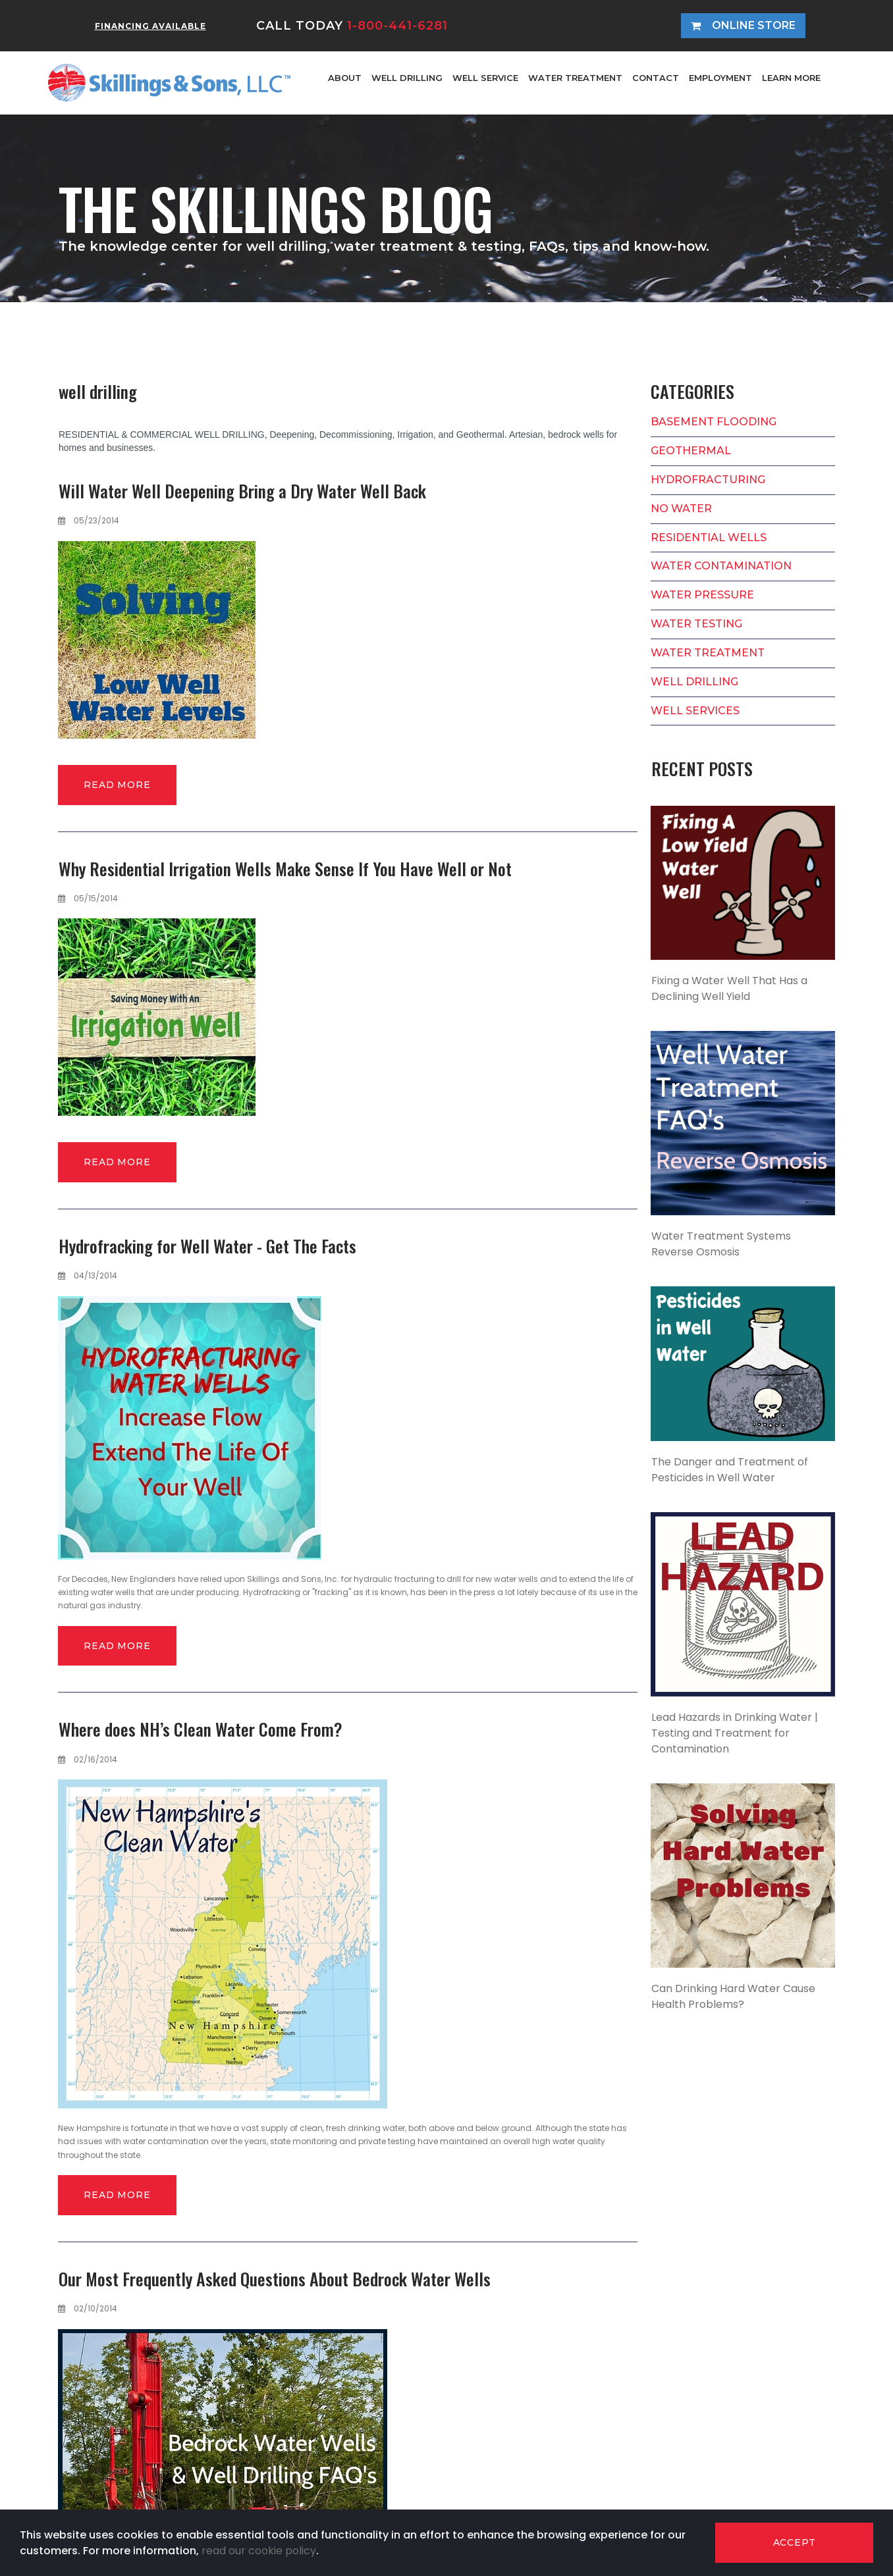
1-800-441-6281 (397, 25)
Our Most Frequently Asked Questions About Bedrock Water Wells (275, 2279)
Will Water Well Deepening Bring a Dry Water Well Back (242, 491)
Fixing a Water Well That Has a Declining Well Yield (729, 988)
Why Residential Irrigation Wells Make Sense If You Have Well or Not (285, 868)
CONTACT (655, 77)
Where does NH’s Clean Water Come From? (200, 1729)
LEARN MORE (791, 77)
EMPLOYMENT (720, 77)
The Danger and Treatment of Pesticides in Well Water (729, 1469)
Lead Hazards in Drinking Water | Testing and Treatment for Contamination (734, 1733)
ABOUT (345, 77)
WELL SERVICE (485, 77)
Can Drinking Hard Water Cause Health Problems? (733, 1996)
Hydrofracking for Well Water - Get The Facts (207, 1246)
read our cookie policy (259, 2550)
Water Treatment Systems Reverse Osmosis (721, 1243)
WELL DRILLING (407, 77)
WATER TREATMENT (575, 77)
